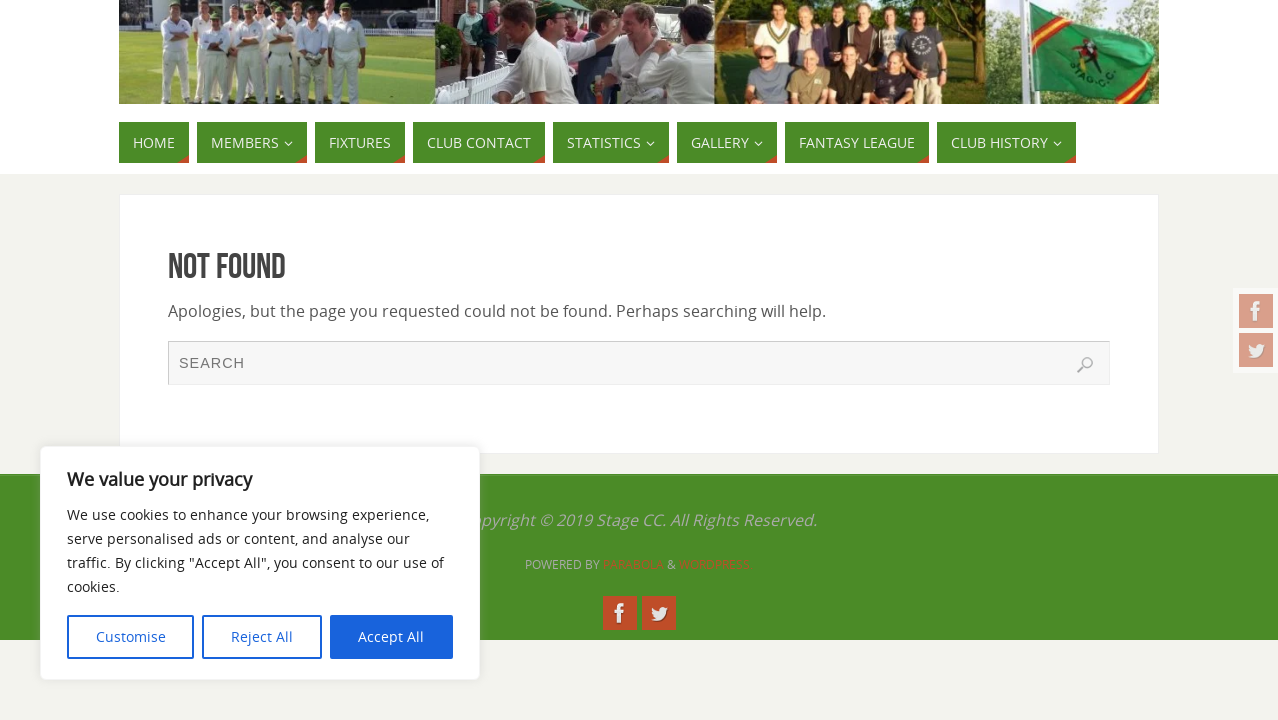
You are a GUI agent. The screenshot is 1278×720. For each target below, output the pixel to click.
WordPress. (716, 564)
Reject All (262, 636)
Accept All (391, 636)
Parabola (633, 564)
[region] (260, 563)
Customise (131, 636)
